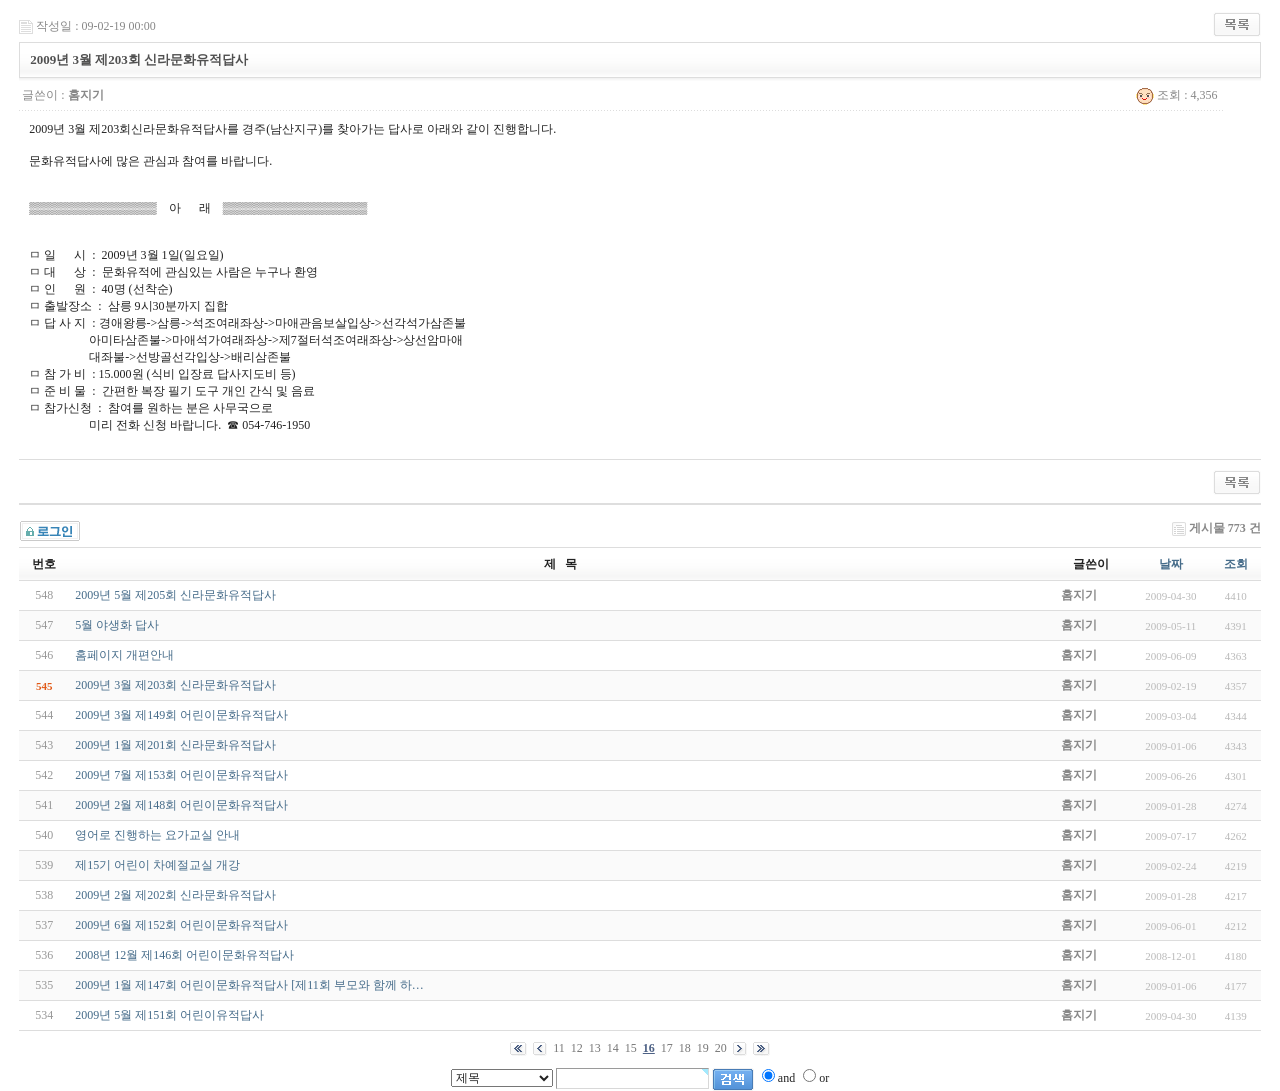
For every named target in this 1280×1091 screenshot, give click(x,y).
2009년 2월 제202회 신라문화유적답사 (175, 895)
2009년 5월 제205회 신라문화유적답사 (175, 595)
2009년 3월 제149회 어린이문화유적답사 (181, 715)
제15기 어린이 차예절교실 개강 (157, 865)
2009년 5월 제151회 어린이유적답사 (169, 1015)
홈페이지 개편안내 (124, 655)
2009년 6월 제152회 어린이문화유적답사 (181, 925)
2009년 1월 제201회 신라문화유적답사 (175, 745)
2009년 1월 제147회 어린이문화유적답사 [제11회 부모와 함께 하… (249, 985)
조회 (1236, 564)
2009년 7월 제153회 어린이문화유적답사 (181, 775)
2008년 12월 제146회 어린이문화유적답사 (184, 955)
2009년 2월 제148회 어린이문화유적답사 (181, 805)
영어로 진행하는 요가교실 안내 (157, 835)
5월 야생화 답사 (117, 625)
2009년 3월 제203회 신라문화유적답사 (175, 685)
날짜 (1171, 564)
